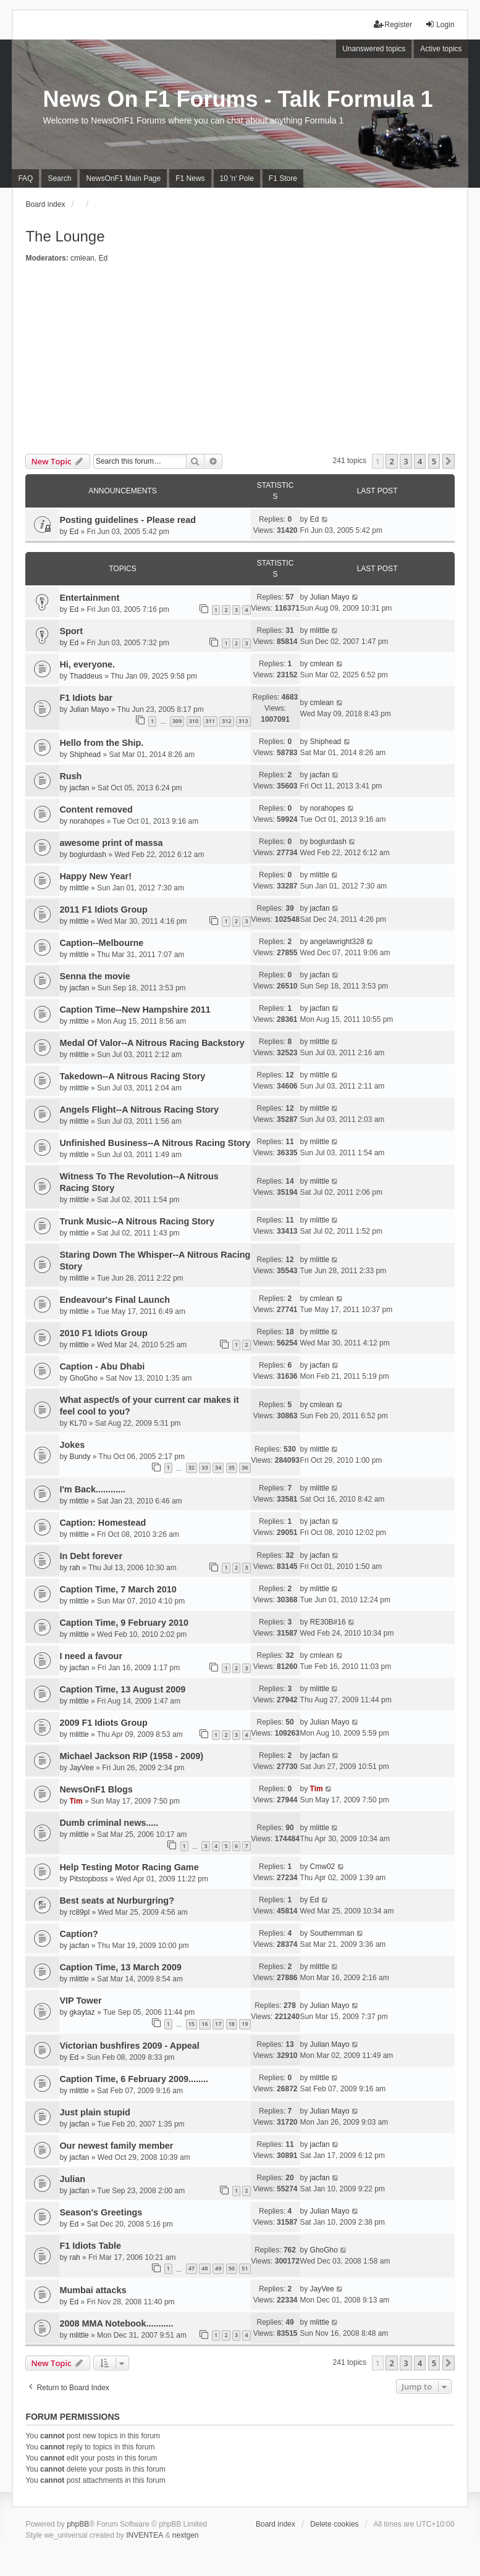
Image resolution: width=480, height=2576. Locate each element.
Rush (70, 776)
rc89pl (79, 1912)
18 (232, 2024)
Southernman (332, 1933)
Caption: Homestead (102, 1523)
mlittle (319, 630)
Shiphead (85, 754)
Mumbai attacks (92, 2290)
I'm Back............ (92, 1489)
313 (243, 721)
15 (191, 2024)
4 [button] (420, 461)
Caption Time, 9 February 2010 (123, 1623)
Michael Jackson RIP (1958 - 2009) (131, 1756)
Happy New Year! (95, 876)
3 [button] (405, 461)
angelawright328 (337, 941)
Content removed (95, 809)
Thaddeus (85, 676)
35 (232, 1467)
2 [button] (391, 461)
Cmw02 (322, 1866)
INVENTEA (144, 2535)
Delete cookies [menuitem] (334, 2524)
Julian (72, 2179)
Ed (102, 258)
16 (204, 2024)
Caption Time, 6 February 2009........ (133, 2079)
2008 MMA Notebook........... (116, 2323)
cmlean (82, 258)
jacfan (79, 788)
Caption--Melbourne (101, 943)
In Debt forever (90, 1556)
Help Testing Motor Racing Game (128, 1867)
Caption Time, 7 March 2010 (117, 1589)
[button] (448, 461)
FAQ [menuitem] (25, 178)
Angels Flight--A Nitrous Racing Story (139, 1109)
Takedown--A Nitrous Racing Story (132, 1076)
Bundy (79, 1456)
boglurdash (87, 854)
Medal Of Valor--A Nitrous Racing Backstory (151, 1043)
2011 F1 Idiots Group (103, 909)
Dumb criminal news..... (108, 1823)
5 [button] (434, 461)
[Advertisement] (239, 361)
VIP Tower (80, 2000)
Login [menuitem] (439, 24)
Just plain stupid (94, 2112)
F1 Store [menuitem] (283, 178)
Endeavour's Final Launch (114, 1300)
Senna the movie (94, 976)
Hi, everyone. (87, 664)
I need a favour (90, 1656)
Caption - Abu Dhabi (102, 1366)
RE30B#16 (328, 1622)
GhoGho (83, 1378)
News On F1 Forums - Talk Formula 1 (237, 99)
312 (226, 721)
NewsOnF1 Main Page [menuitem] (123, 178)
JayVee (81, 1767)
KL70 (77, 1423)
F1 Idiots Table (90, 2246)
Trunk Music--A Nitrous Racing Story (136, 1221)
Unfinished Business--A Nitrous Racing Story (154, 1143)
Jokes (72, 1445)
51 (245, 2268)
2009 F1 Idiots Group (103, 1723)
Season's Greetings (100, 2212)
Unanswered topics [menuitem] (373, 48)
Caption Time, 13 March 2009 (120, 1967)
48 (204, 2268)
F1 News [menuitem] (189, 178)
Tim (75, 1801)
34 (218, 1467)
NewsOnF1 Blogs (95, 1789)
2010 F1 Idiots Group (103, 1333)
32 (191, 1467)
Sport (71, 631)
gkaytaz (82, 2012)
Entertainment (89, 598)
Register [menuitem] (393, 24)
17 (218, 2024)
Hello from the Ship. (101, 743)
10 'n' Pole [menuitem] (237, 178)
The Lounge (64, 236)
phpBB (78, 2524)
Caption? (78, 1934)
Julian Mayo (330, 597)
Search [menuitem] (59, 178)
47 (191, 2268)
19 (245, 2024)
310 (193, 721)
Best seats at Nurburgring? (116, 1900)
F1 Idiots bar (85, 698)
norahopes (86, 821)
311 (210, 721)
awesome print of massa (110, 843)
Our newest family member (116, 2146)
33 (204, 1467)
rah (74, 1567)
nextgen (185, 2535)
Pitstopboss (88, 1879)
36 (245, 1467)
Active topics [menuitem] (440, 48)
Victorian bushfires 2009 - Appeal (129, 2046)
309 (177, 721)
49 (218, 2268)
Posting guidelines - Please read (127, 520)
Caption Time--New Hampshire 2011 (134, 1009)
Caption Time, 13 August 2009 (122, 1689)
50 (232, 2268)
